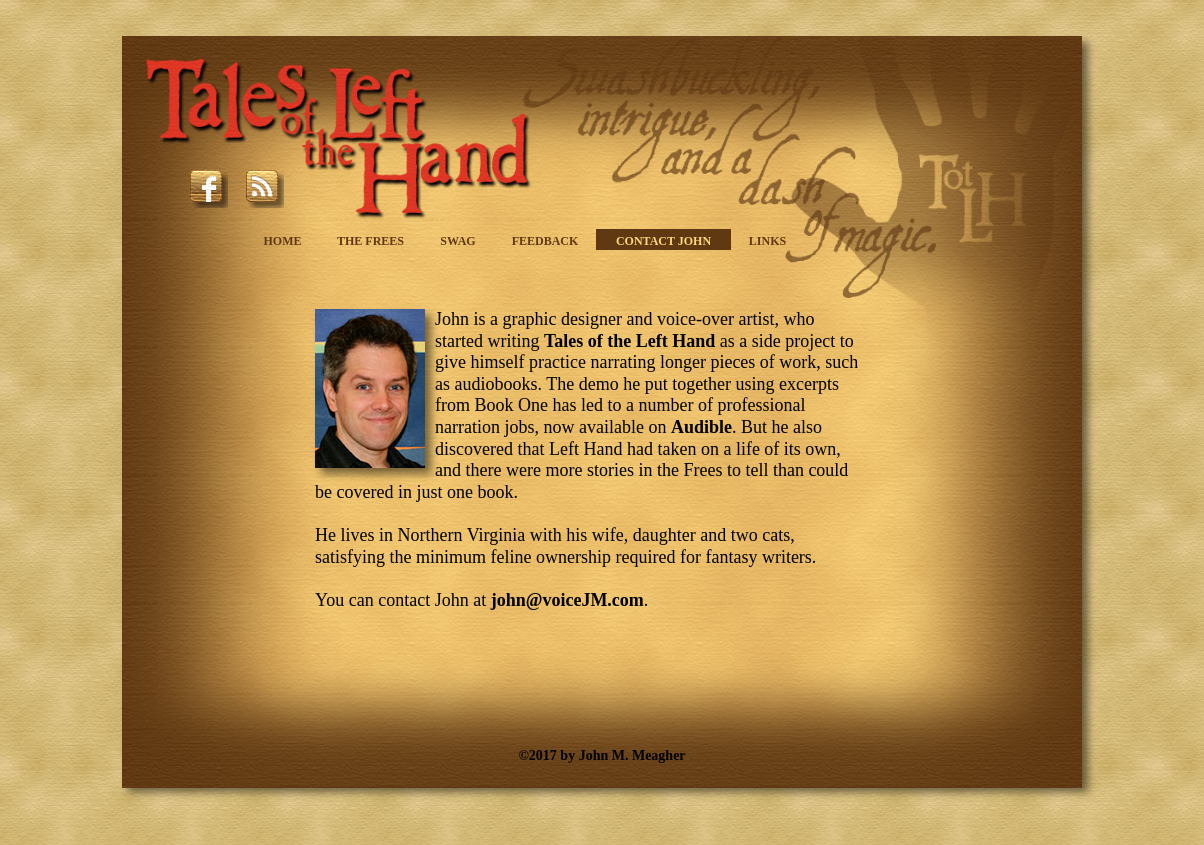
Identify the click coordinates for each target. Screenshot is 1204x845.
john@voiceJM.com (567, 600)
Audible (701, 427)
